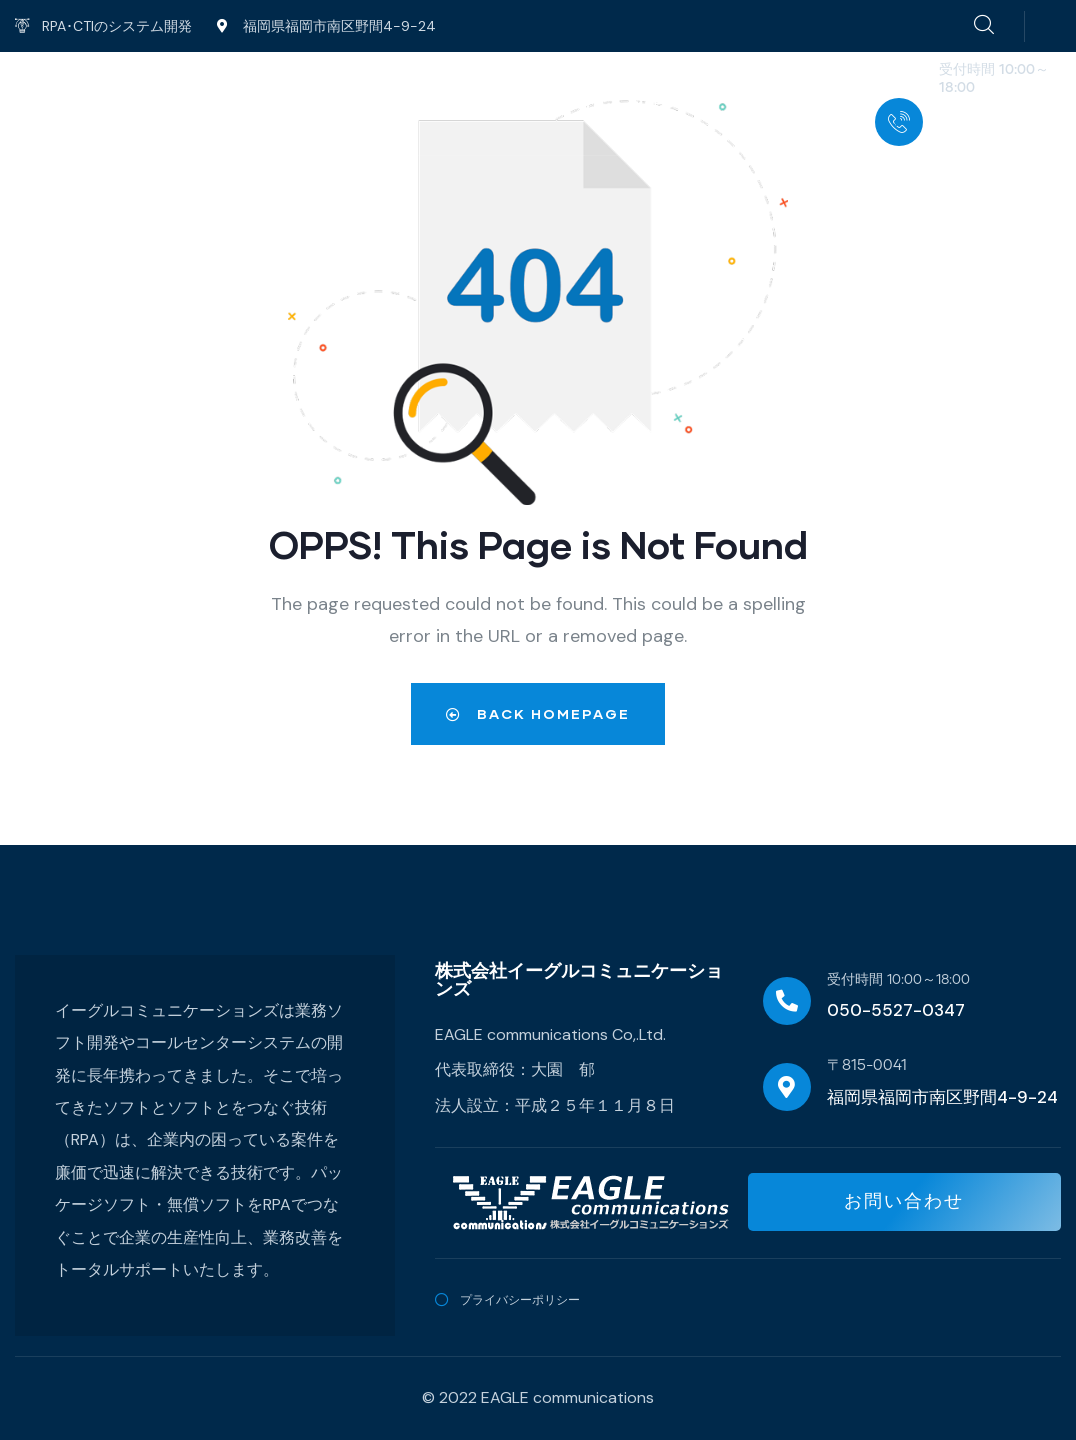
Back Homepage (538, 713)
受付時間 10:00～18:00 (898, 980)
